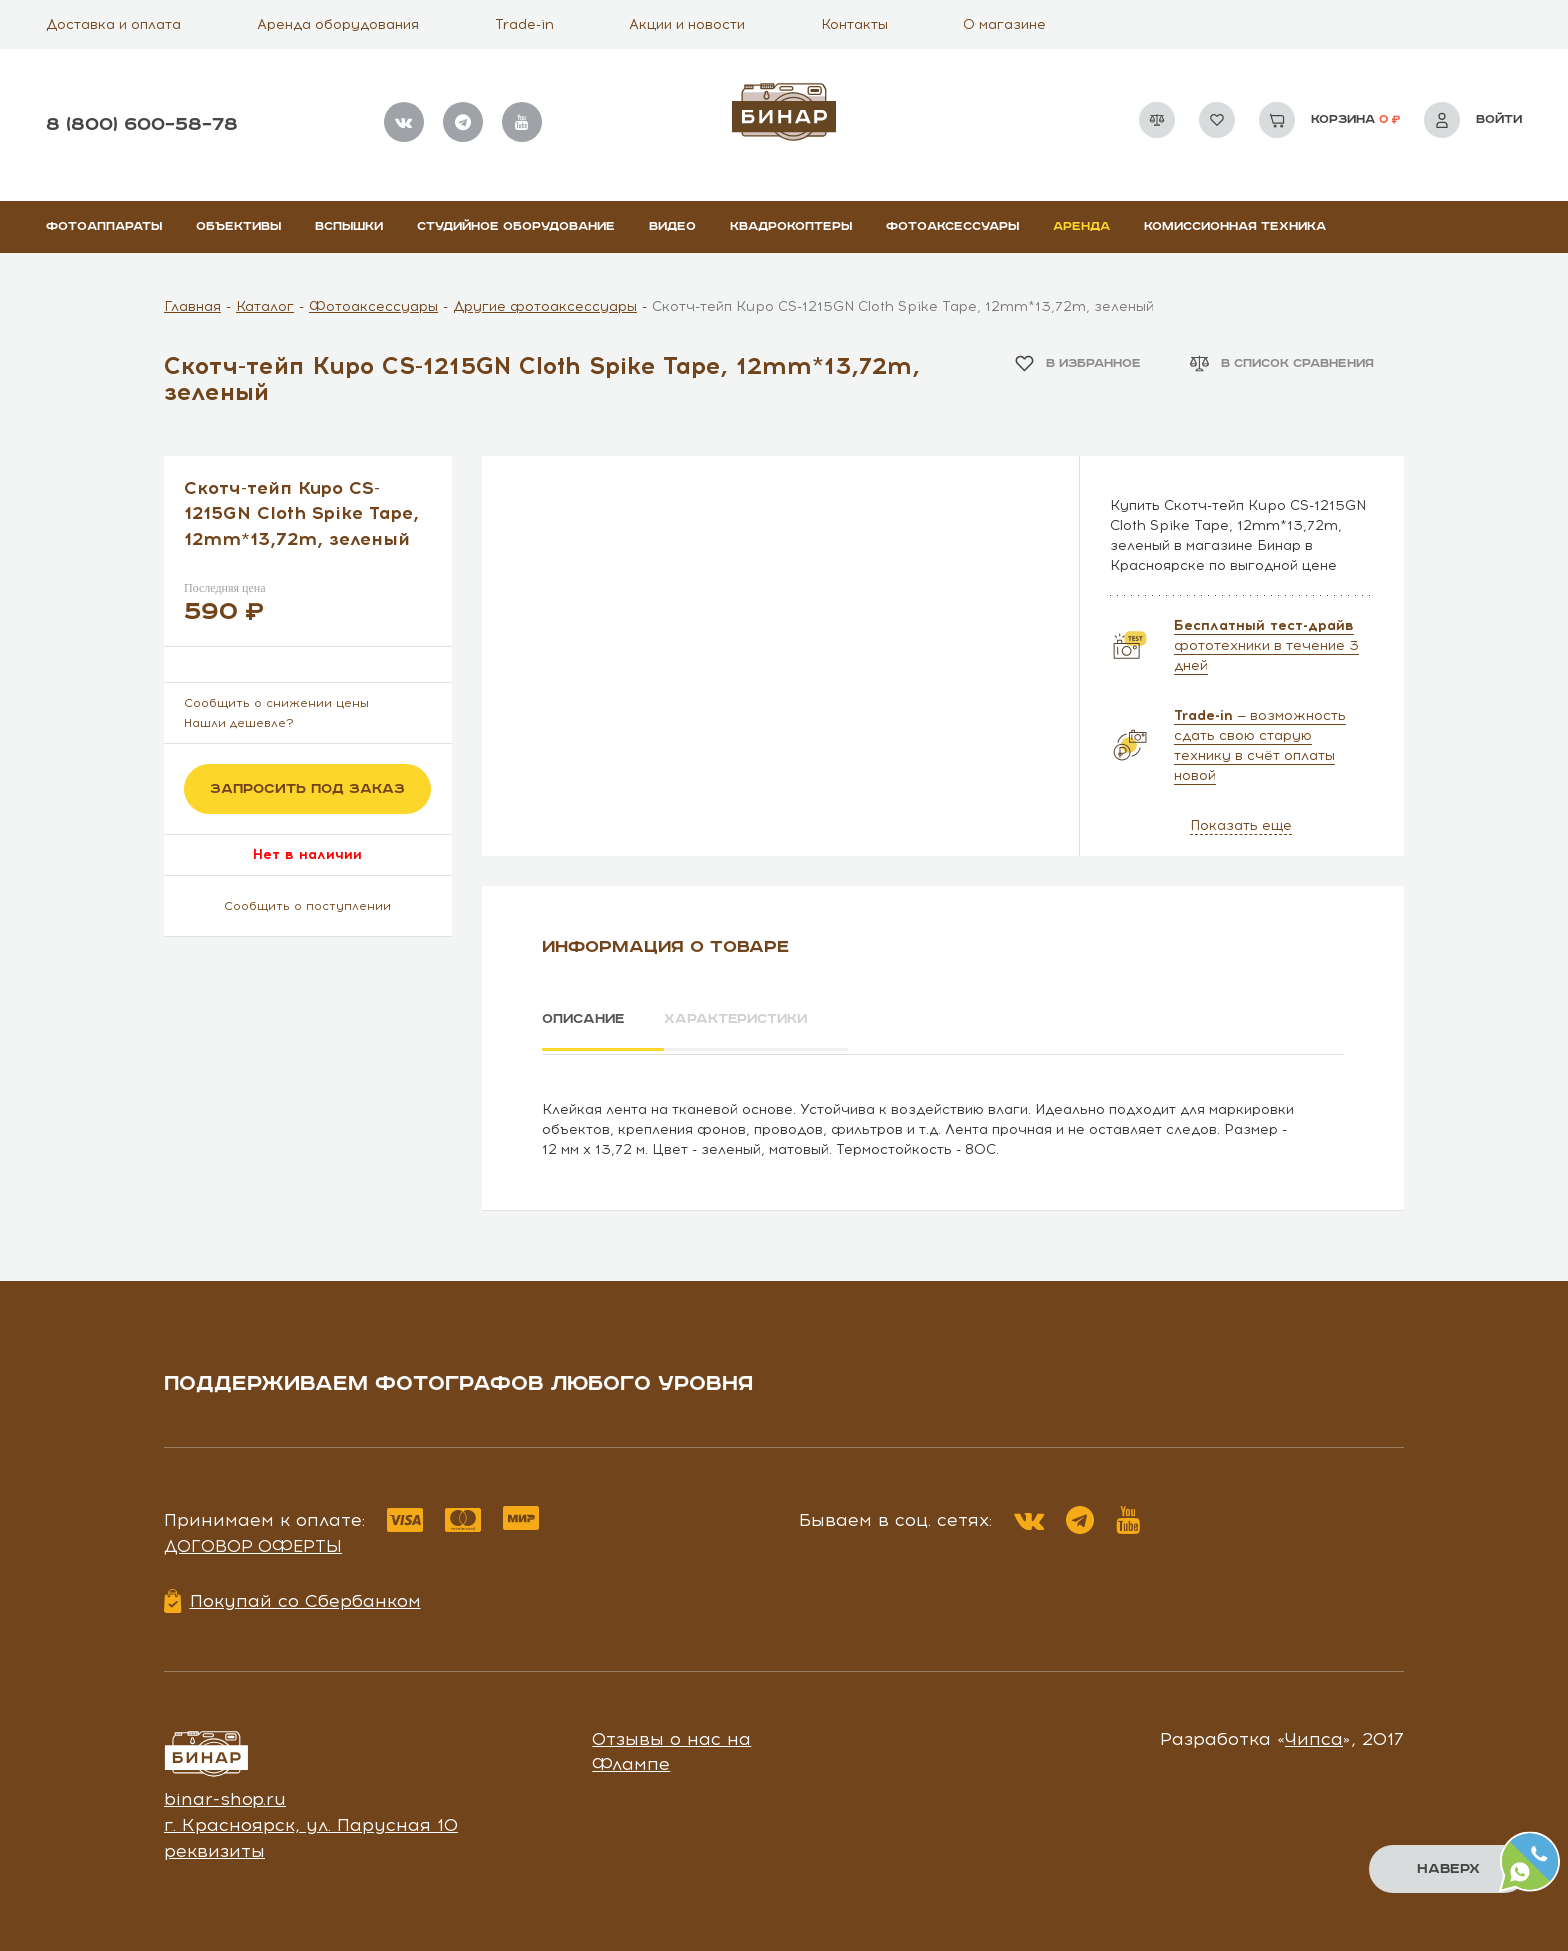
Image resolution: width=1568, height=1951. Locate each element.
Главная (192, 306)
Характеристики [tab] (750, 1019)
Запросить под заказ (307, 789)
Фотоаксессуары (952, 226)
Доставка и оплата (113, 24)
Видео (672, 226)
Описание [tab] (585, 1019)
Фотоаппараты (104, 226)
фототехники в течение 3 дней (1266, 645)
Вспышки (349, 226)
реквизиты (214, 1847)
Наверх (1448, 1869)
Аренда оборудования (338, 24)
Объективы (238, 226)
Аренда (1081, 226)
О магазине (1004, 24)
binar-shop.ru (225, 1796)
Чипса (1314, 1735)
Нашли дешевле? (239, 723)
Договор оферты (253, 1543)
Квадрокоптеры (791, 226)
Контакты (854, 24)
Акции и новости (687, 24)
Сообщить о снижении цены (276, 703)
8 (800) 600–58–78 (142, 124)
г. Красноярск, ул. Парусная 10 (311, 1822)
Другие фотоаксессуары (545, 306)
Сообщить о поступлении (307, 906)
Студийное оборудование (516, 226)
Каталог (265, 306)
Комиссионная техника (1235, 226)
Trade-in (524, 24)
